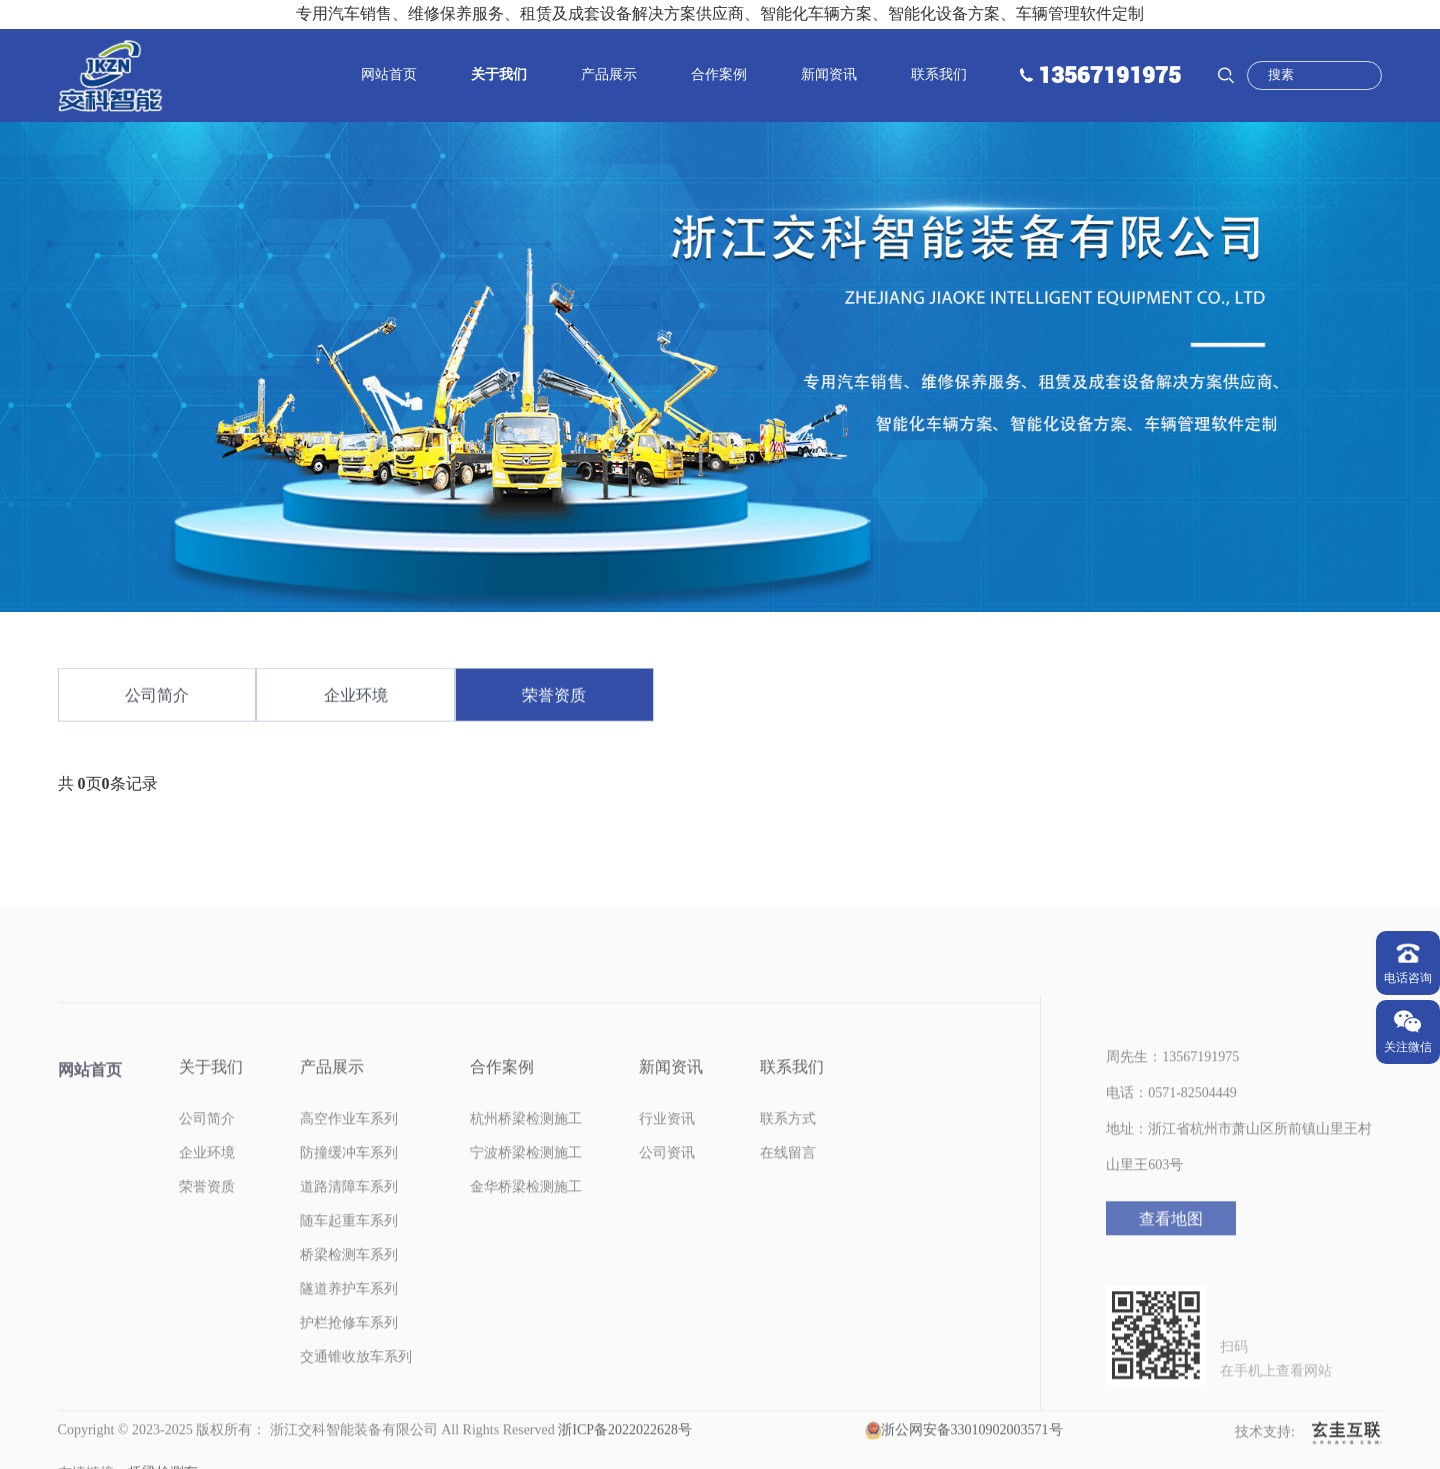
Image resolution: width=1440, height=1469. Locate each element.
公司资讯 (667, 1184)
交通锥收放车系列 (356, 1388)
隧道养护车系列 (349, 1320)
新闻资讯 (829, 74)
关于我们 (499, 74)
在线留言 (788, 1184)
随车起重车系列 (349, 1252)
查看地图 (1171, 1250)
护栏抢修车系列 (349, 1354)
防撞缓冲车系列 (349, 1184)
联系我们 (939, 74)
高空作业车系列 (349, 1150)
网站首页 (389, 74)
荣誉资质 (554, 703)
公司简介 (157, 703)
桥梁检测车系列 (349, 1286)
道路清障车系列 (349, 1218)
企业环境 (356, 703)
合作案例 (719, 74)
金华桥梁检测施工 (526, 1218)
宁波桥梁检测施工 (526, 1184)
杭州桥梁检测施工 (526, 1150)
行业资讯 (667, 1150)
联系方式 (788, 1150)
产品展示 (609, 74)
